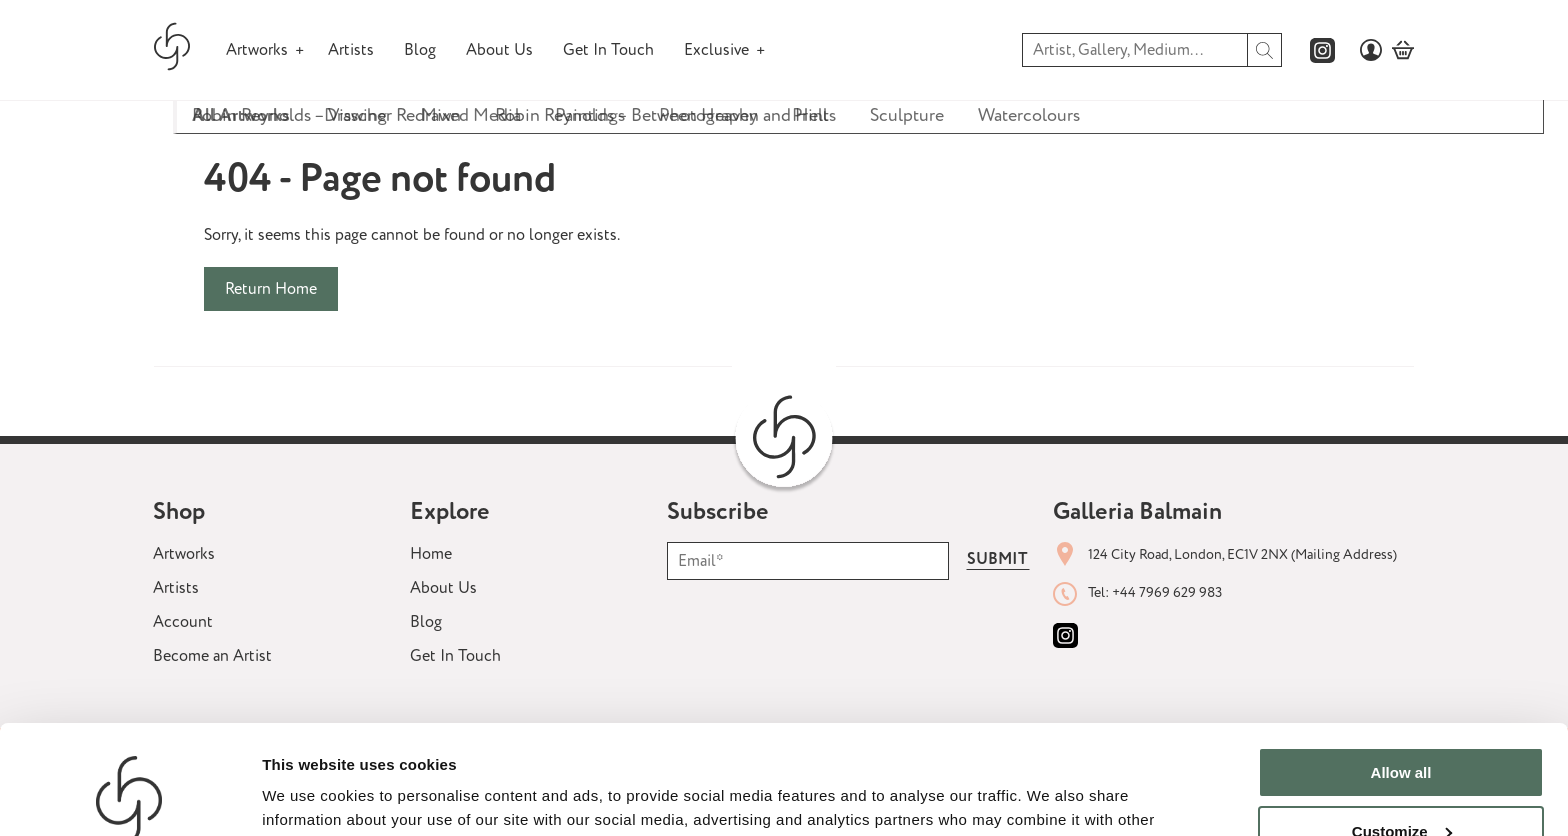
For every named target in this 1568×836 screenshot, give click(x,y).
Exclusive (716, 50)
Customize (1402, 728)
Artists (351, 50)
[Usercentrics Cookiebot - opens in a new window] (129, 797)
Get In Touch (608, 50)
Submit (997, 559)
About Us (499, 50)
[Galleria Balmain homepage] (172, 50)
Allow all (1401, 670)
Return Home (271, 289)
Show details (308, 796)
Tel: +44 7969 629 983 (1155, 592)
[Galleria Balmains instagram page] (1322, 50)
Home (431, 554)
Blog (420, 50)
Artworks (257, 50)
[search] (1265, 50)
